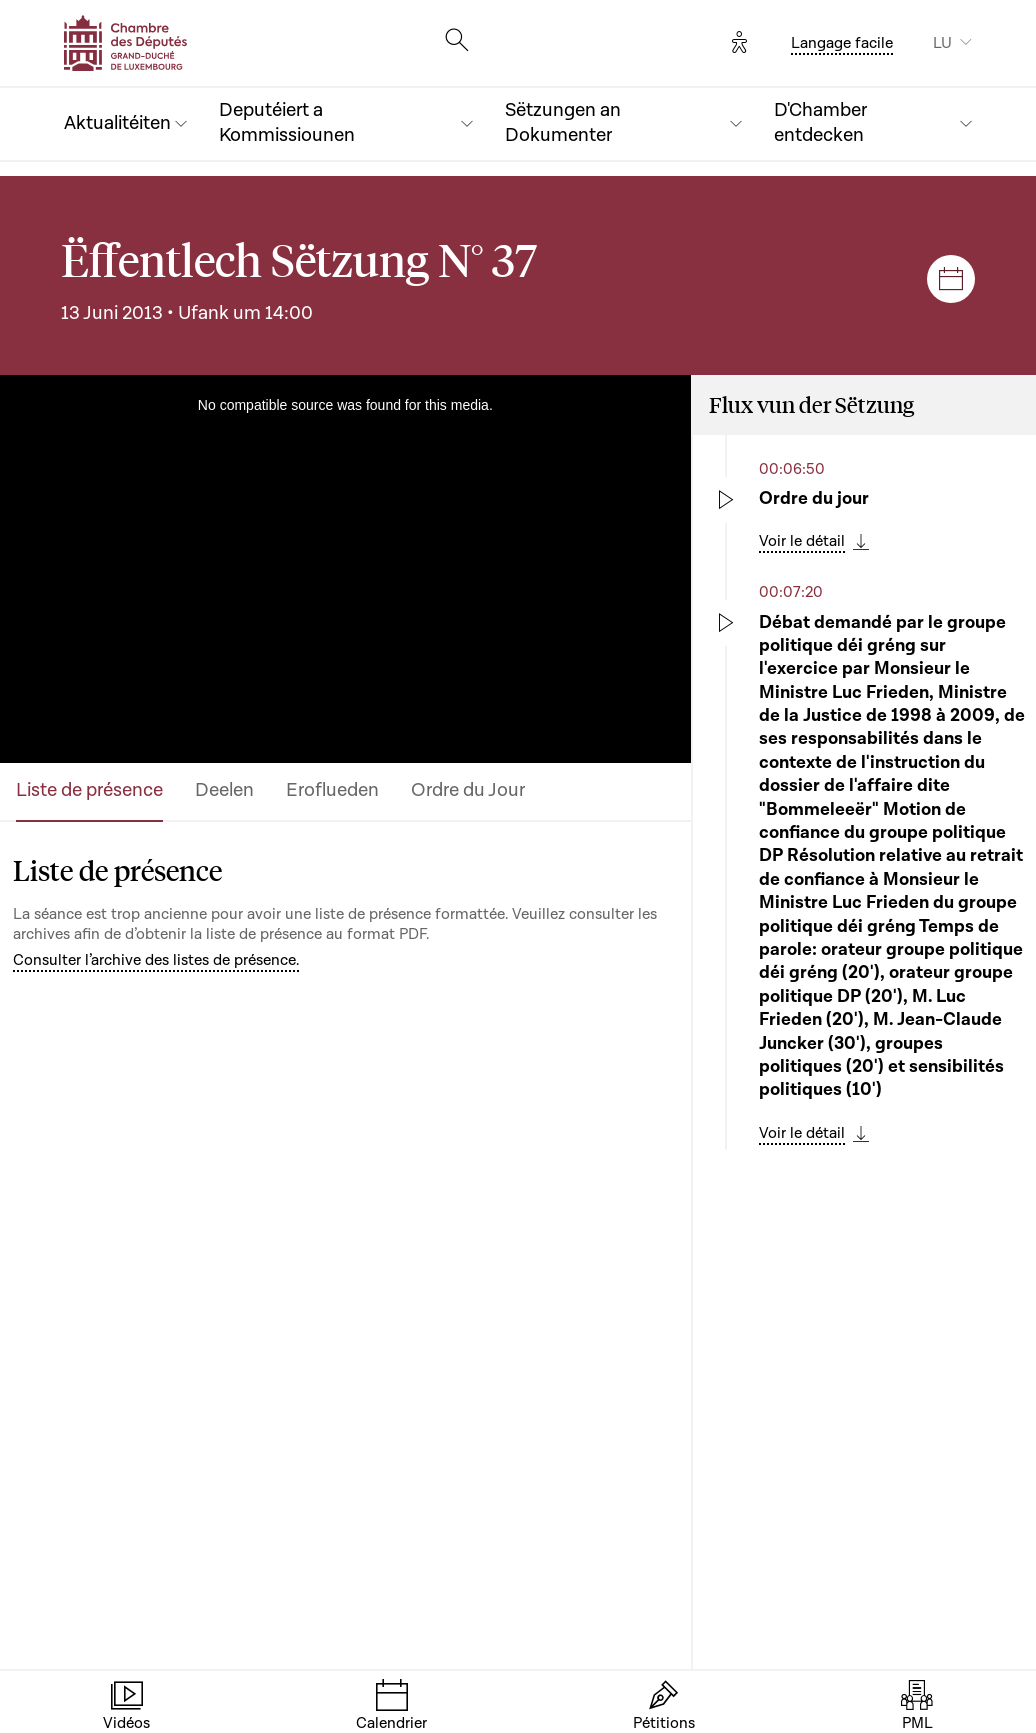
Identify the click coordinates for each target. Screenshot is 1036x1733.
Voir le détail (802, 541)
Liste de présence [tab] (89, 790)
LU (942, 43)
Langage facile (842, 43)
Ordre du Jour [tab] (468, 790)
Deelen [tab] (224, 790)
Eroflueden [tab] (332, 790)
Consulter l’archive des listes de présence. (156, 960)
